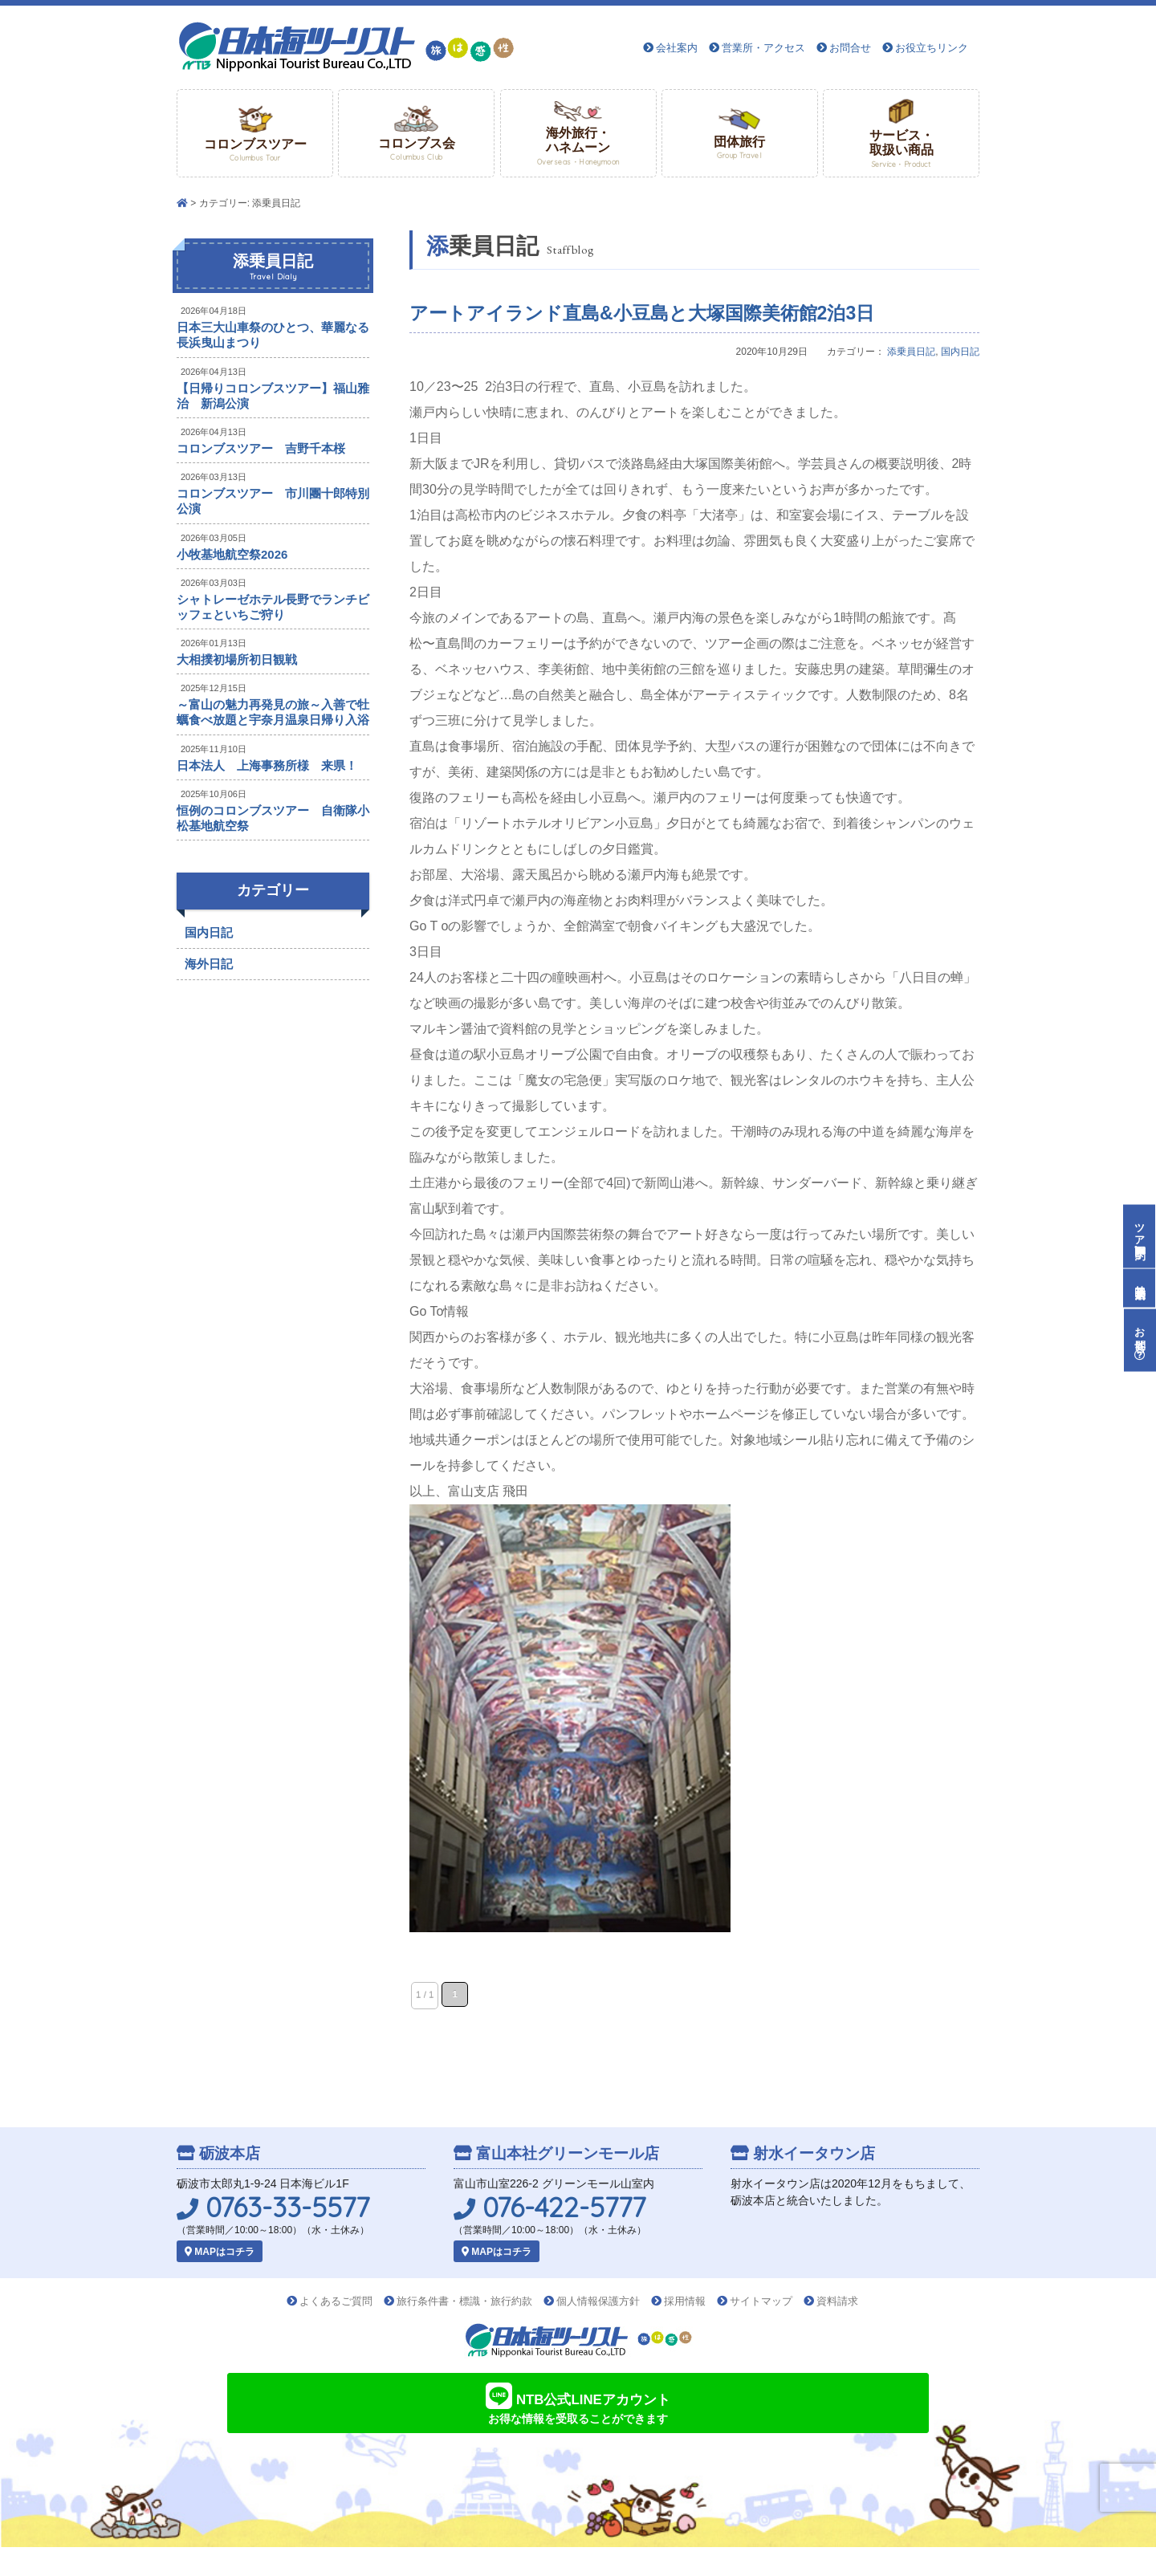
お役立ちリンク (931, 48)
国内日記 (960, 351)
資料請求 (837, 2301)
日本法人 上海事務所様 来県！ (267, 765)
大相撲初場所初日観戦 (237, 659)
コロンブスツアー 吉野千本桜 (261, 448)
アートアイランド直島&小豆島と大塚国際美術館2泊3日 (641, 313)
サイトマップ (761, 2301)
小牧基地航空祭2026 (232, 554)
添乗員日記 (911, 351)
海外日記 (209, 964)
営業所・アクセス (763, 48)
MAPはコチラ (219, 2251)
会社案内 (677, 48)
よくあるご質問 (335, 2301)
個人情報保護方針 (598, 2301)
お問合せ (850, 48)
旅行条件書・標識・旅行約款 (464, 2301)
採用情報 (685, 2301)
